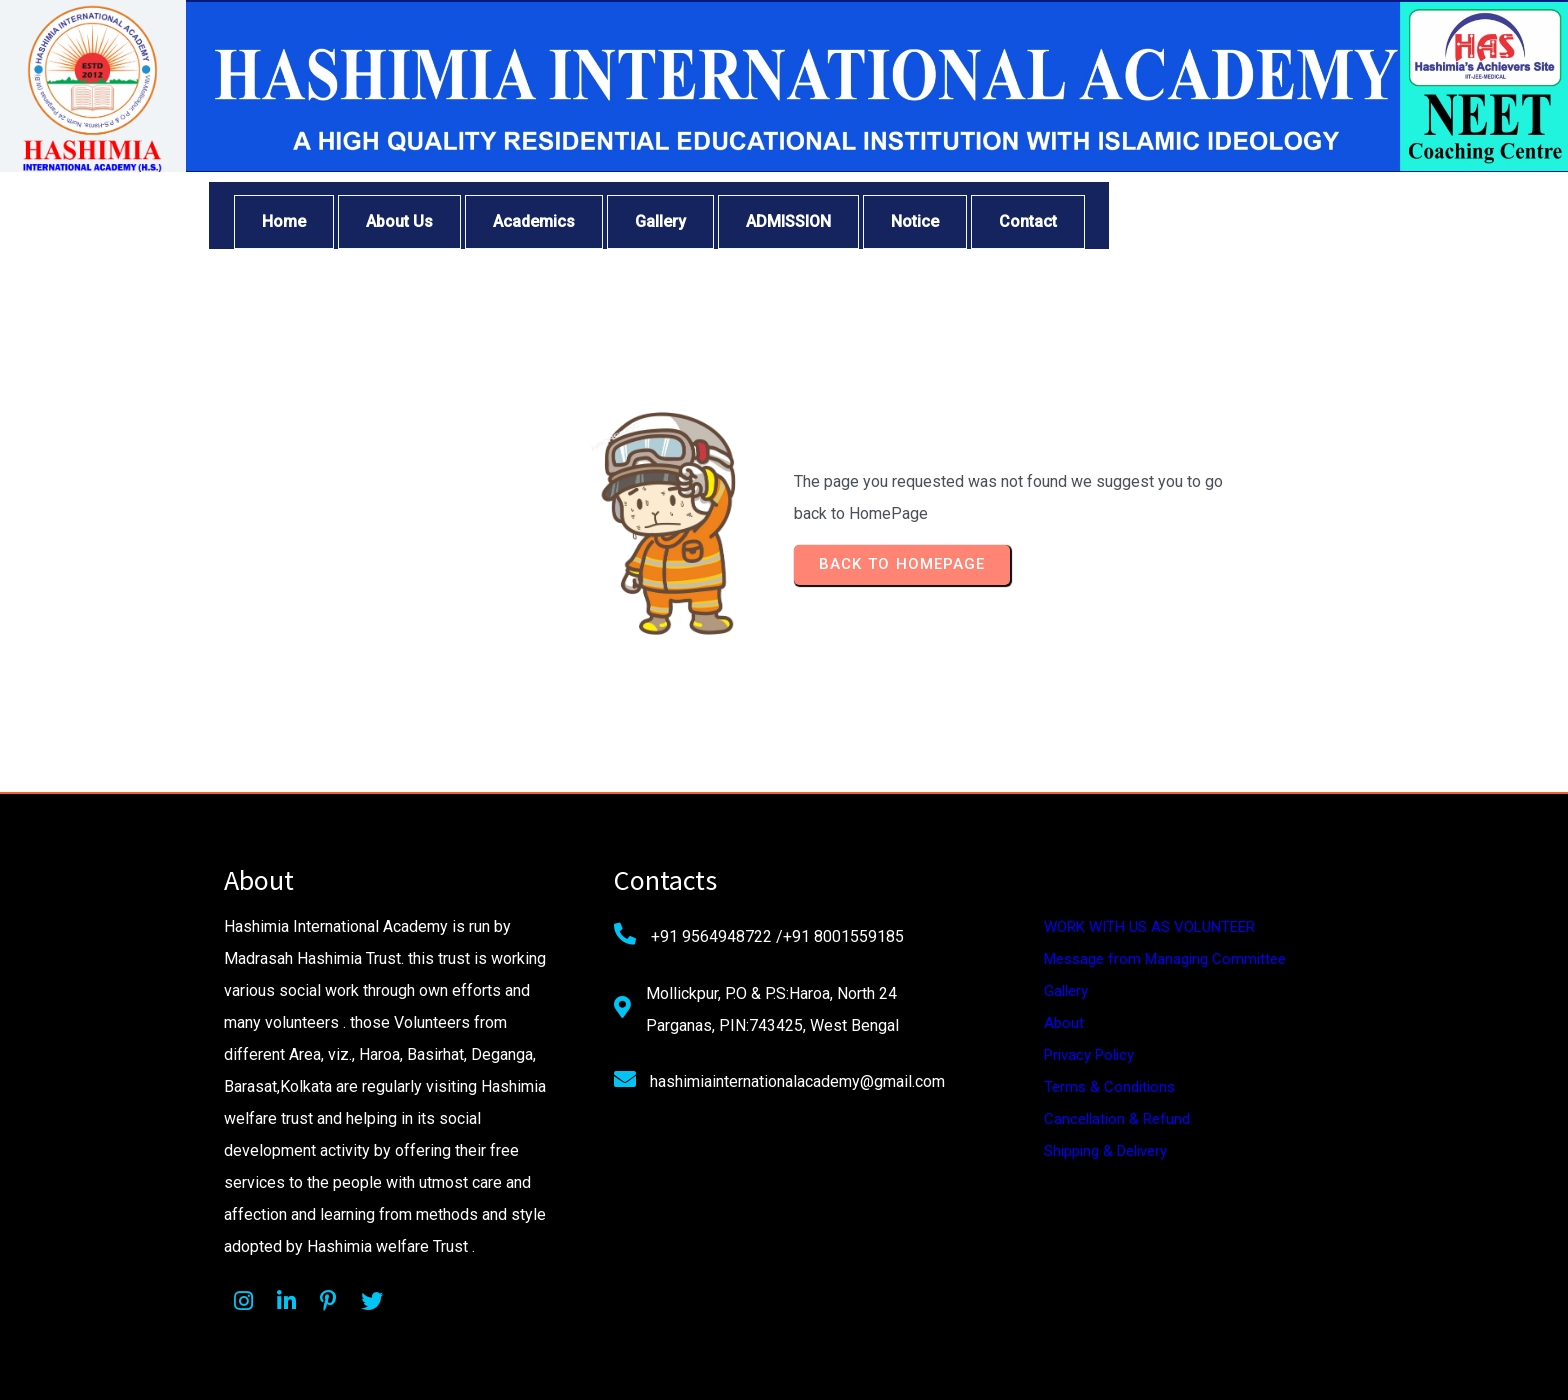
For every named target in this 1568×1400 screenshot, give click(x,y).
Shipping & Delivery (1105, 1151)
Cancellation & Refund (1117, 1119)
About (1064, 1023)
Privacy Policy (1089, 1055)
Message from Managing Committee (1165, 959)
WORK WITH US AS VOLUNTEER (1149, 927)
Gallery (1066, 991)
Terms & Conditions (1109, 1087)
